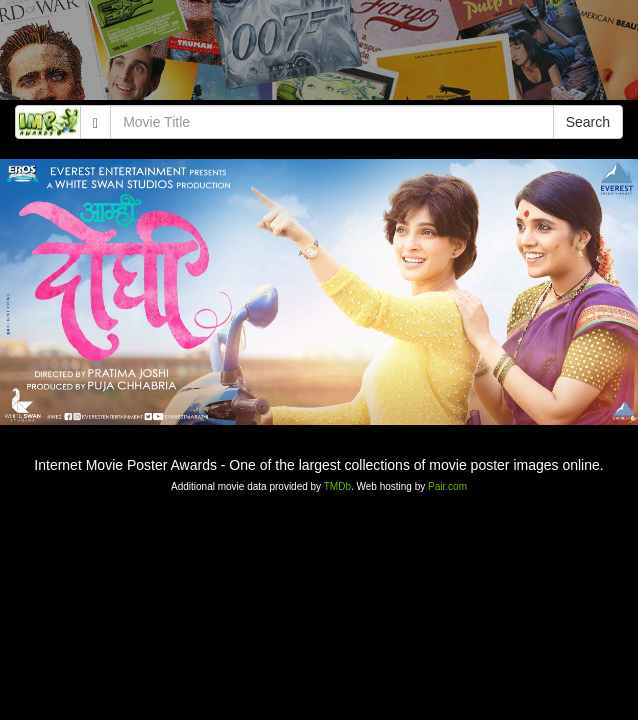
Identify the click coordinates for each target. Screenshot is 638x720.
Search (588, 122)
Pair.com (447, 486)
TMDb (337, 486)
